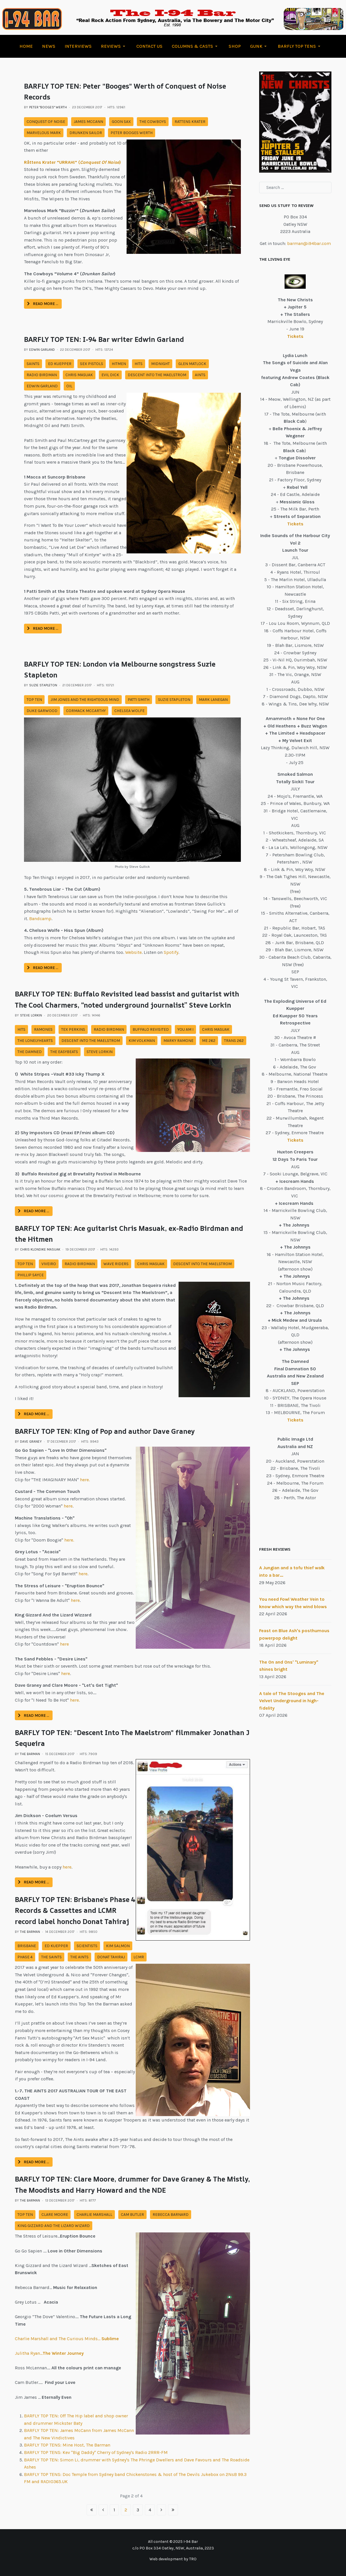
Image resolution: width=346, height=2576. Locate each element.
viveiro (48, 1263)
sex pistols (91, 363)
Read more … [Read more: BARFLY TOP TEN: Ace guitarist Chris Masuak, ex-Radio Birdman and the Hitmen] (33, 1413)
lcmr (138, 1957)
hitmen (119, 363)
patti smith (138, 699)
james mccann (88, 121)
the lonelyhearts (35, 1040)
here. (85, 1479)
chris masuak (79, 374)
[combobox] (295, 187)
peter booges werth (132, 132)
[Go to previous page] (103, 2510)
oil (69, 386)
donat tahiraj (111, 1957)
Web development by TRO (173, 2559)
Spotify (171, 952)
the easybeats (64, 1051)
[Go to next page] (161, 2510)
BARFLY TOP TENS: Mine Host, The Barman (67, 2445)
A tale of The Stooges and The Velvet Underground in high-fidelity (291, 1701)
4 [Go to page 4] (150, 2510)
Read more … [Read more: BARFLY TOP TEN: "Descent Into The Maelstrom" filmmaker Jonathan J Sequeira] (33, 1882)
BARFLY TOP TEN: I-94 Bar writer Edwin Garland (104, 339)
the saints (51, 1957)
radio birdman (42, 374)
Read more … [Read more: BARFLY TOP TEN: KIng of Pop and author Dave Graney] (33, 1715)
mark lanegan (213, 699)
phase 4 (25, 1957)
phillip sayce (30, 1275)
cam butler (132, 2214)
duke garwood (42, 710)
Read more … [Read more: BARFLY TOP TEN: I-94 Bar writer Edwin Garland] (42, 628)
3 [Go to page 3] (138, 2510)
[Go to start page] (92, 2510)
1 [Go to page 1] (114, 2510)
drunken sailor (85, 132)
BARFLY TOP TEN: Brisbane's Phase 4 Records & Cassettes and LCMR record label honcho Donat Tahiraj (75, 1910)
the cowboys (152, 121)
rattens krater (190, 121)
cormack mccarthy (86, 710)
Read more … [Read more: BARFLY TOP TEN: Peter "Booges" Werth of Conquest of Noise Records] (42, 303)
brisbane (26, 1945)
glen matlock (192, 363)
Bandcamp (40, 918)
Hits (139, 363)
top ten (34, 699)
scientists (87, 1945)
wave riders (116, 1263)
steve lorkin (100, 1051)
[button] (114, 46)
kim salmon (118, 1945)
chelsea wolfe (129, 710)
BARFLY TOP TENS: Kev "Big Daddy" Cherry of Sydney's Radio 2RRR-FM (96, 2452)
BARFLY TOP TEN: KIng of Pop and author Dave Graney (105, 1431)
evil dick (110, 374)
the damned (29, 1051)
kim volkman (142, 1040)
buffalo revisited (151, 1029)
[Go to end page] (173, 2510)
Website (133, 952)
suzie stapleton (174, 699)
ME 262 (208, 1040)
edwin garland (42, 386)
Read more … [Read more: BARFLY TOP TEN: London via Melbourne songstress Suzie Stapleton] (42, 967)
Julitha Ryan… (49, 2353)
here (68, 1506)
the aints (79, 1957)
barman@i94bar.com (309, 243)
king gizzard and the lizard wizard (53, 2225)
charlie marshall (94, 2214)
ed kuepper (59, 363)
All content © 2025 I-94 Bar (173, 2541)
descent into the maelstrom (157, 374)
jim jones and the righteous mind (85, 699)
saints (33, 363)
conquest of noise (46, 121)
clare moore (54, 2214)
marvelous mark (44, 132)
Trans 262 (234, 1040)
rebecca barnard (171, 2214)
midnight (160, 363)
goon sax (121, 121)
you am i (185, 1029)
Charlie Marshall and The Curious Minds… (67, 2338)
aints (200, 374)
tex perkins (73, 1029)
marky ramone (178, 1040)
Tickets (295, 1140)
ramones (43, 1029)
